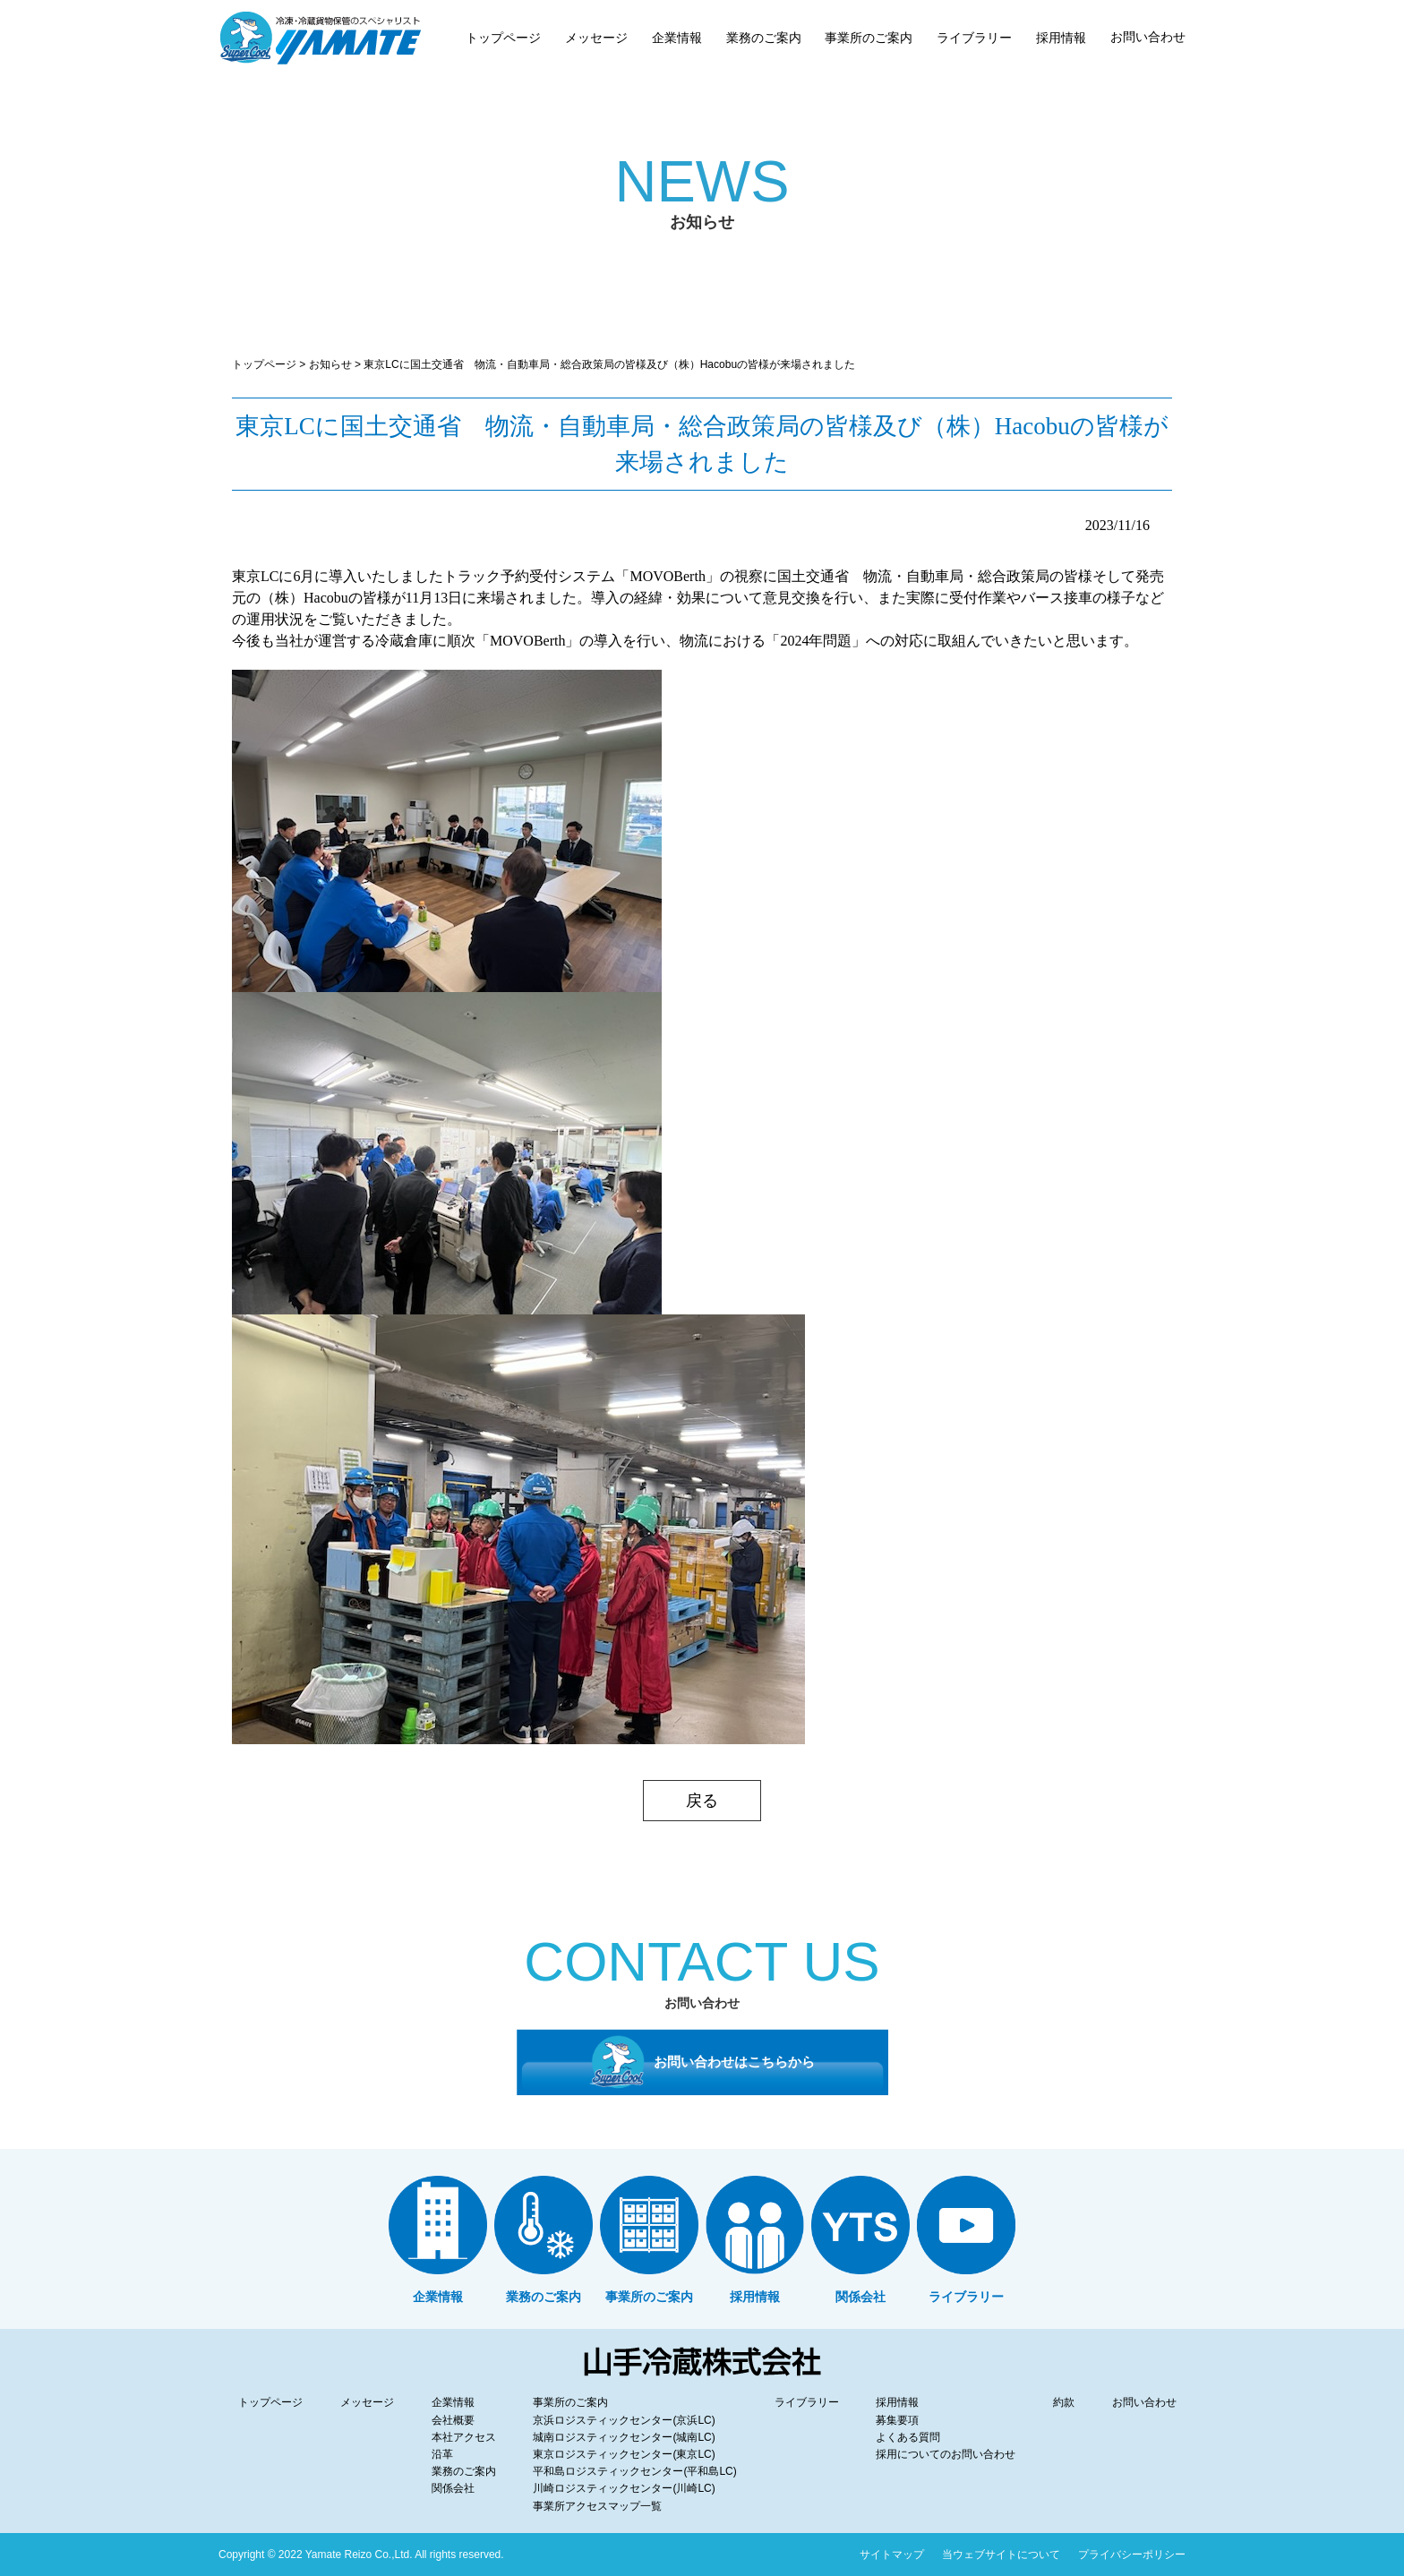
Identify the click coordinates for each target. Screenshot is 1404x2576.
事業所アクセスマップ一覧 (597, 2506)
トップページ (264, 364)
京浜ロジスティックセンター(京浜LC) (624, 2420)
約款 (1063, 2402)
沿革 (442, 2454)
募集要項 (897, 2420)
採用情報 (897, 2402)
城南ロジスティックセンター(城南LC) (624, 2437)
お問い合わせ (1144, 2402)
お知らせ (330, 364)
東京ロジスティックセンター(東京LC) (624, 2454)
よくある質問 (908, 2437)
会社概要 (453, 2420)
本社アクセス (464, 2437)
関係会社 (453, 2488)
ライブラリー (807, 2402)
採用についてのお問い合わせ (945, 2454)
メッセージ (367, 2402)
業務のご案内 (464, 2471)
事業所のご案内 (570, 2402)
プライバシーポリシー (1132, 2554)
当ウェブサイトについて (1001, 2554)
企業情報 (453, 2402)
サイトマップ (892, 2554)
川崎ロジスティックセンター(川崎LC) (624, 2488)
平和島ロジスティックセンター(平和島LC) (634, 2471)
